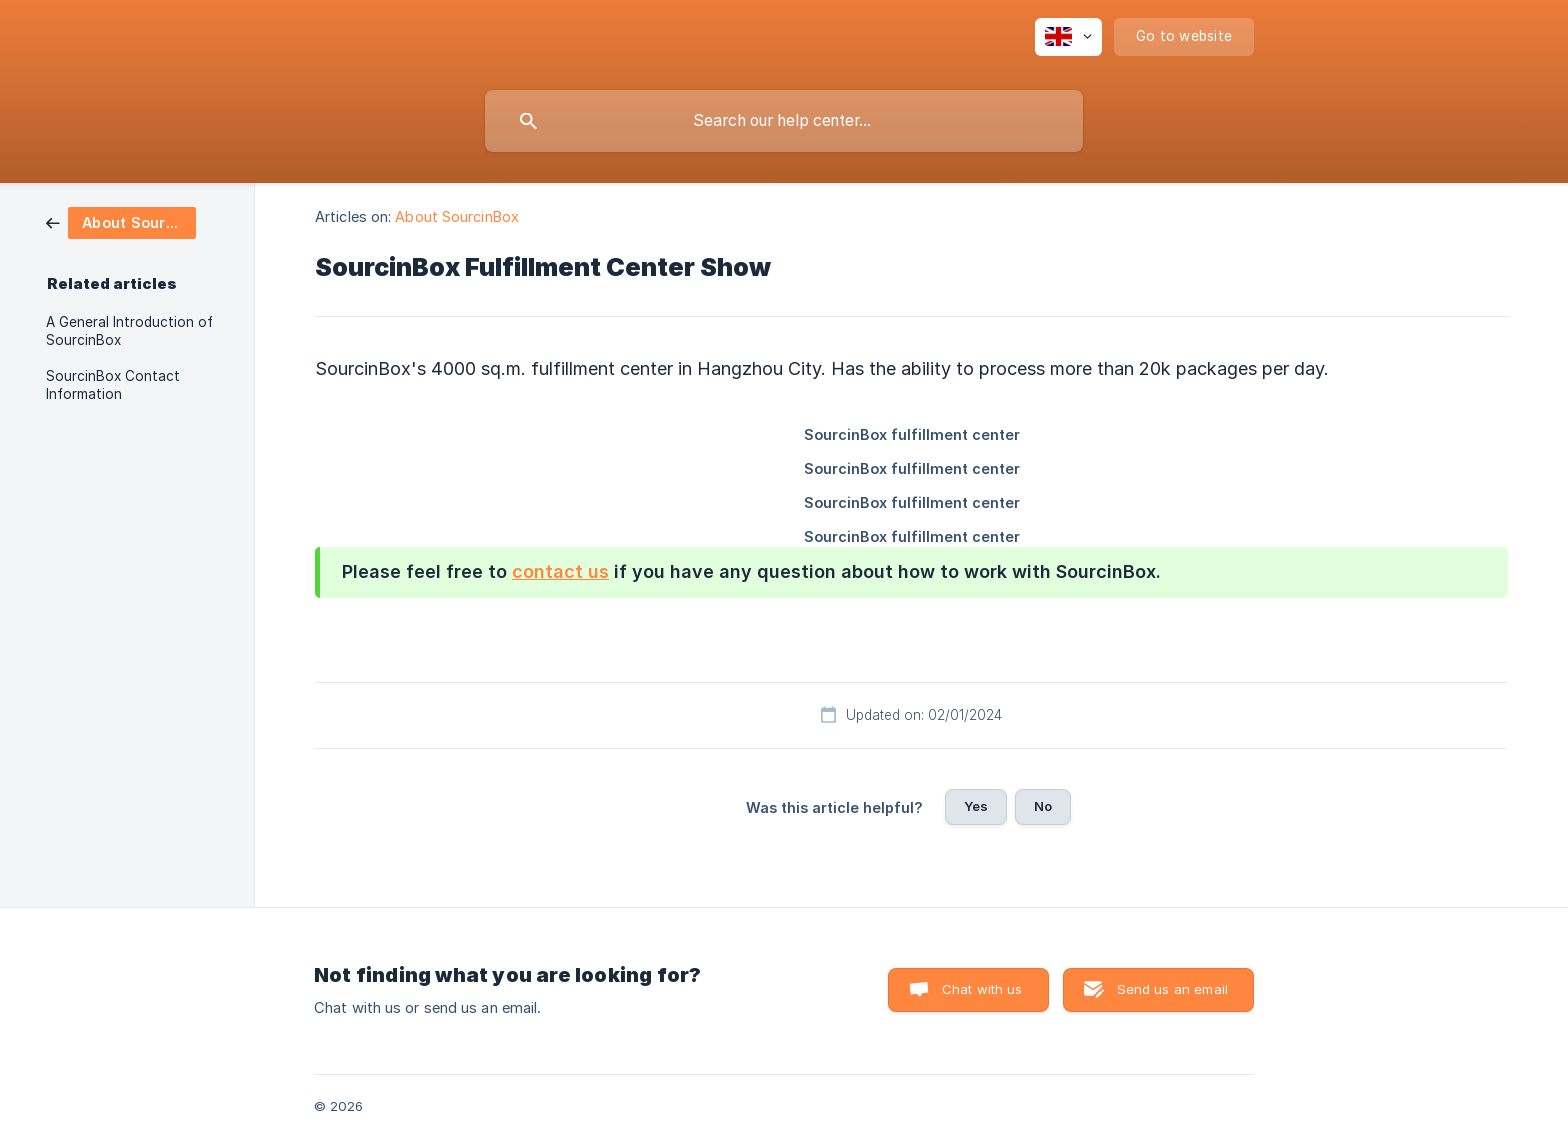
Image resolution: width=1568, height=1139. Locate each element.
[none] (1068, 37)
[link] (121, 221)
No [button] (1043, 806)
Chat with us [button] (982, 989)
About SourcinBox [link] (457, 216)
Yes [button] (976, 806)
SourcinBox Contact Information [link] (113, 385)
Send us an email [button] (1172, 989)
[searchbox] (784, 121)
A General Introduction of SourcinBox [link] (129, 331)
